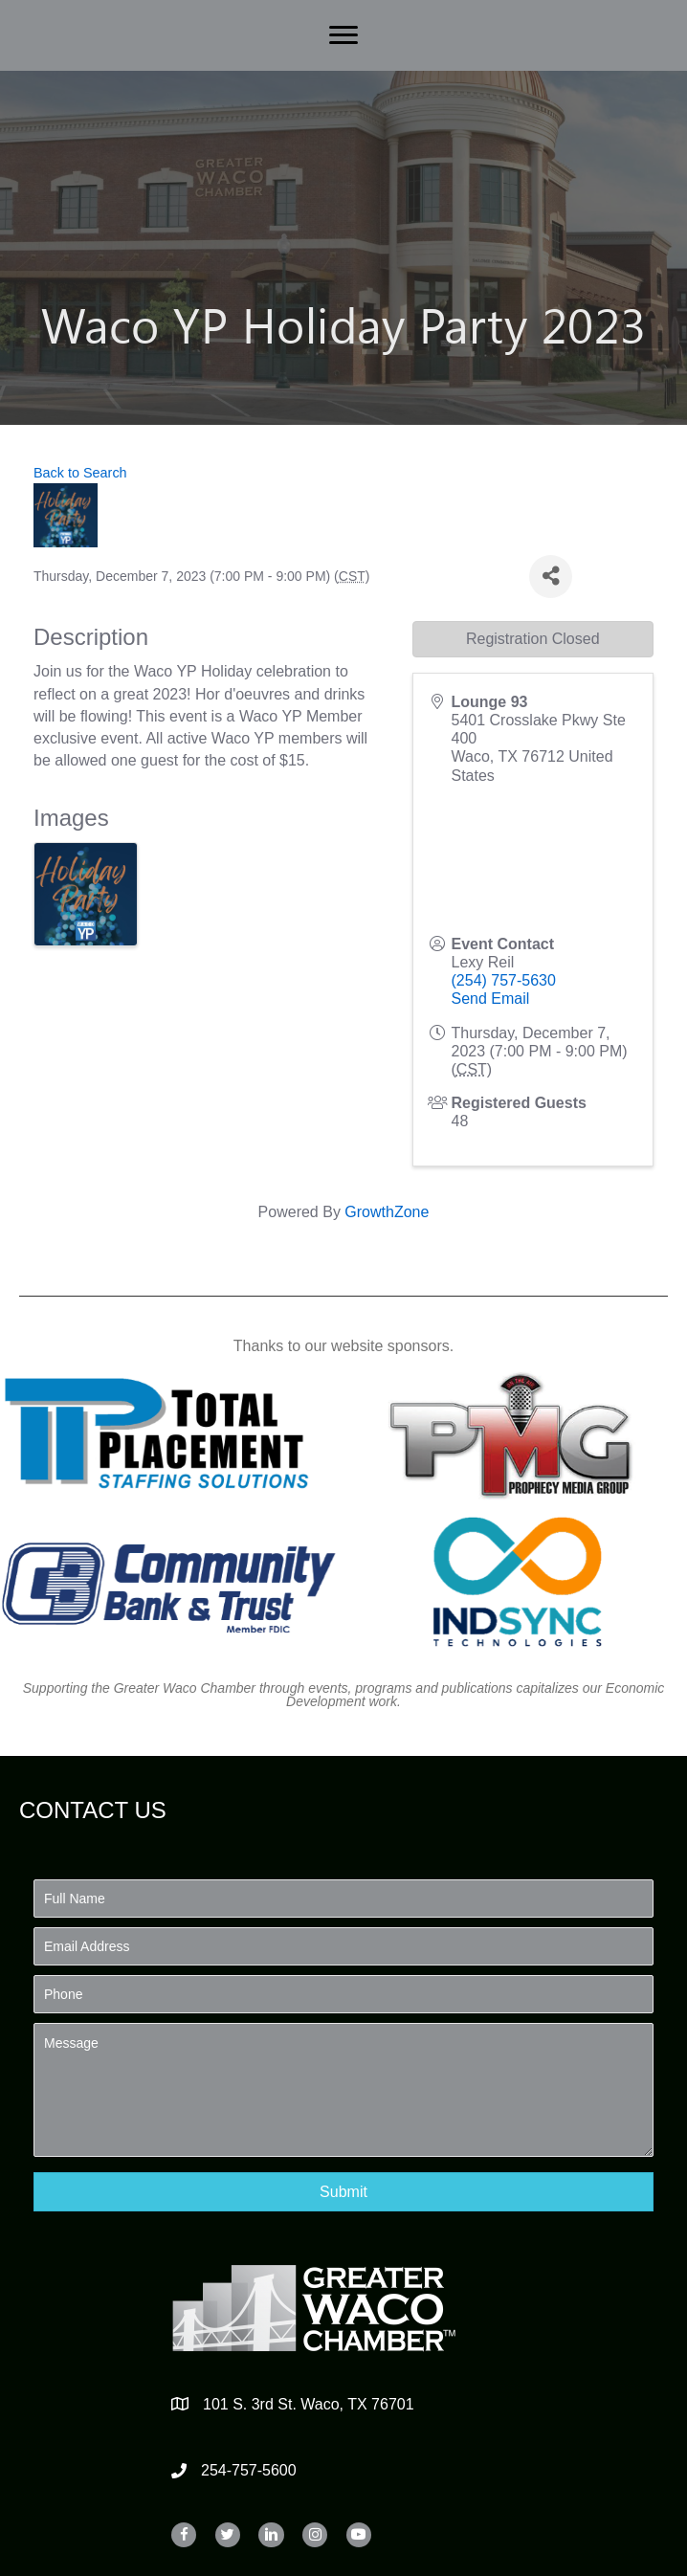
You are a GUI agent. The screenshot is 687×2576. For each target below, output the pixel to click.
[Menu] (343, 35)
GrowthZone (386, 1212)
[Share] (550, 576)
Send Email (491, 998)
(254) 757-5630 (504, 980)
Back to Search (80, 472)
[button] (343, 2191)
